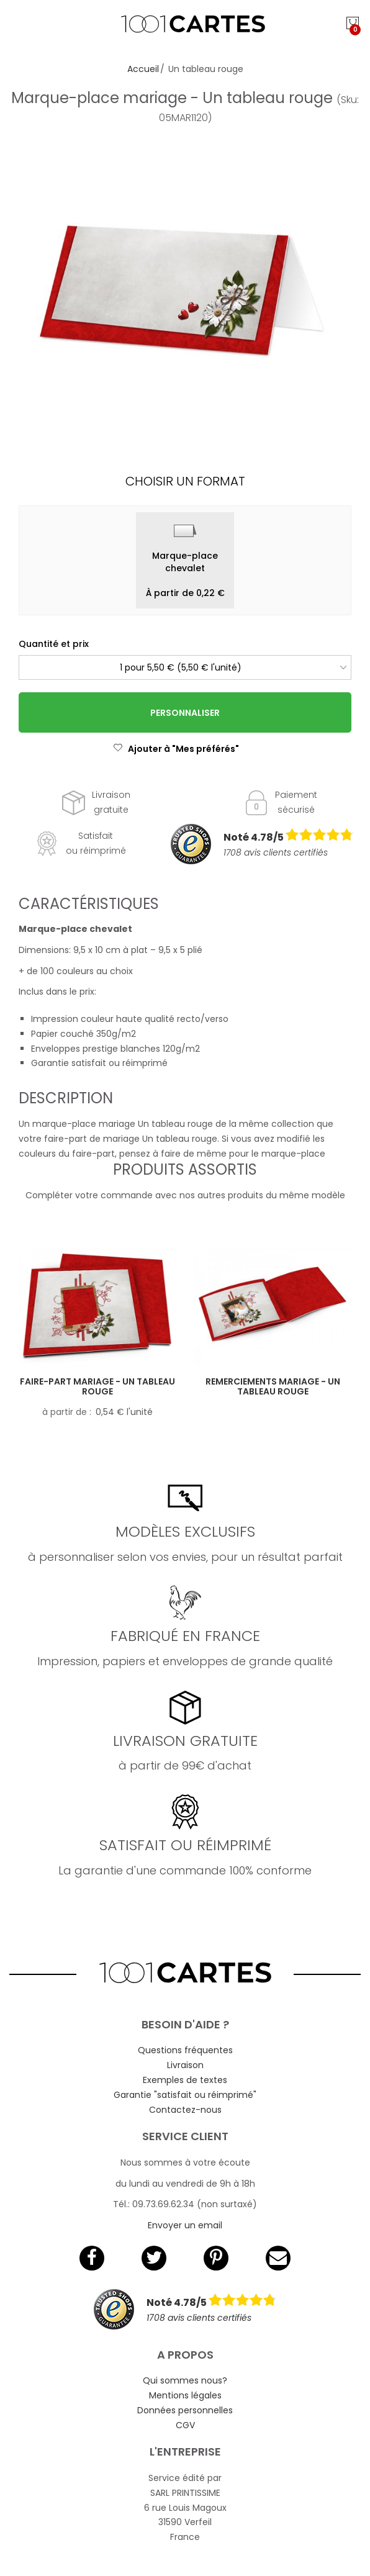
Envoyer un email (185, 2225)
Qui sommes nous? (185, 2380)
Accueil (143, 69)
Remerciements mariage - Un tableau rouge (272, 1386)
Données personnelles (185, 2410)
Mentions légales (185, 2395)
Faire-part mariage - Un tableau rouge (97, 1386)
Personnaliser (185, 713)
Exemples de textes (185, 2080)
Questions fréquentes (185, 2050)
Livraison (185, 2065)
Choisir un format (185, 481)
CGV (185, 2425)
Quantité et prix (54, 644)
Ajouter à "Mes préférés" (176, 749)
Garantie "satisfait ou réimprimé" (185, 2095)
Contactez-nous (185, 2110)
